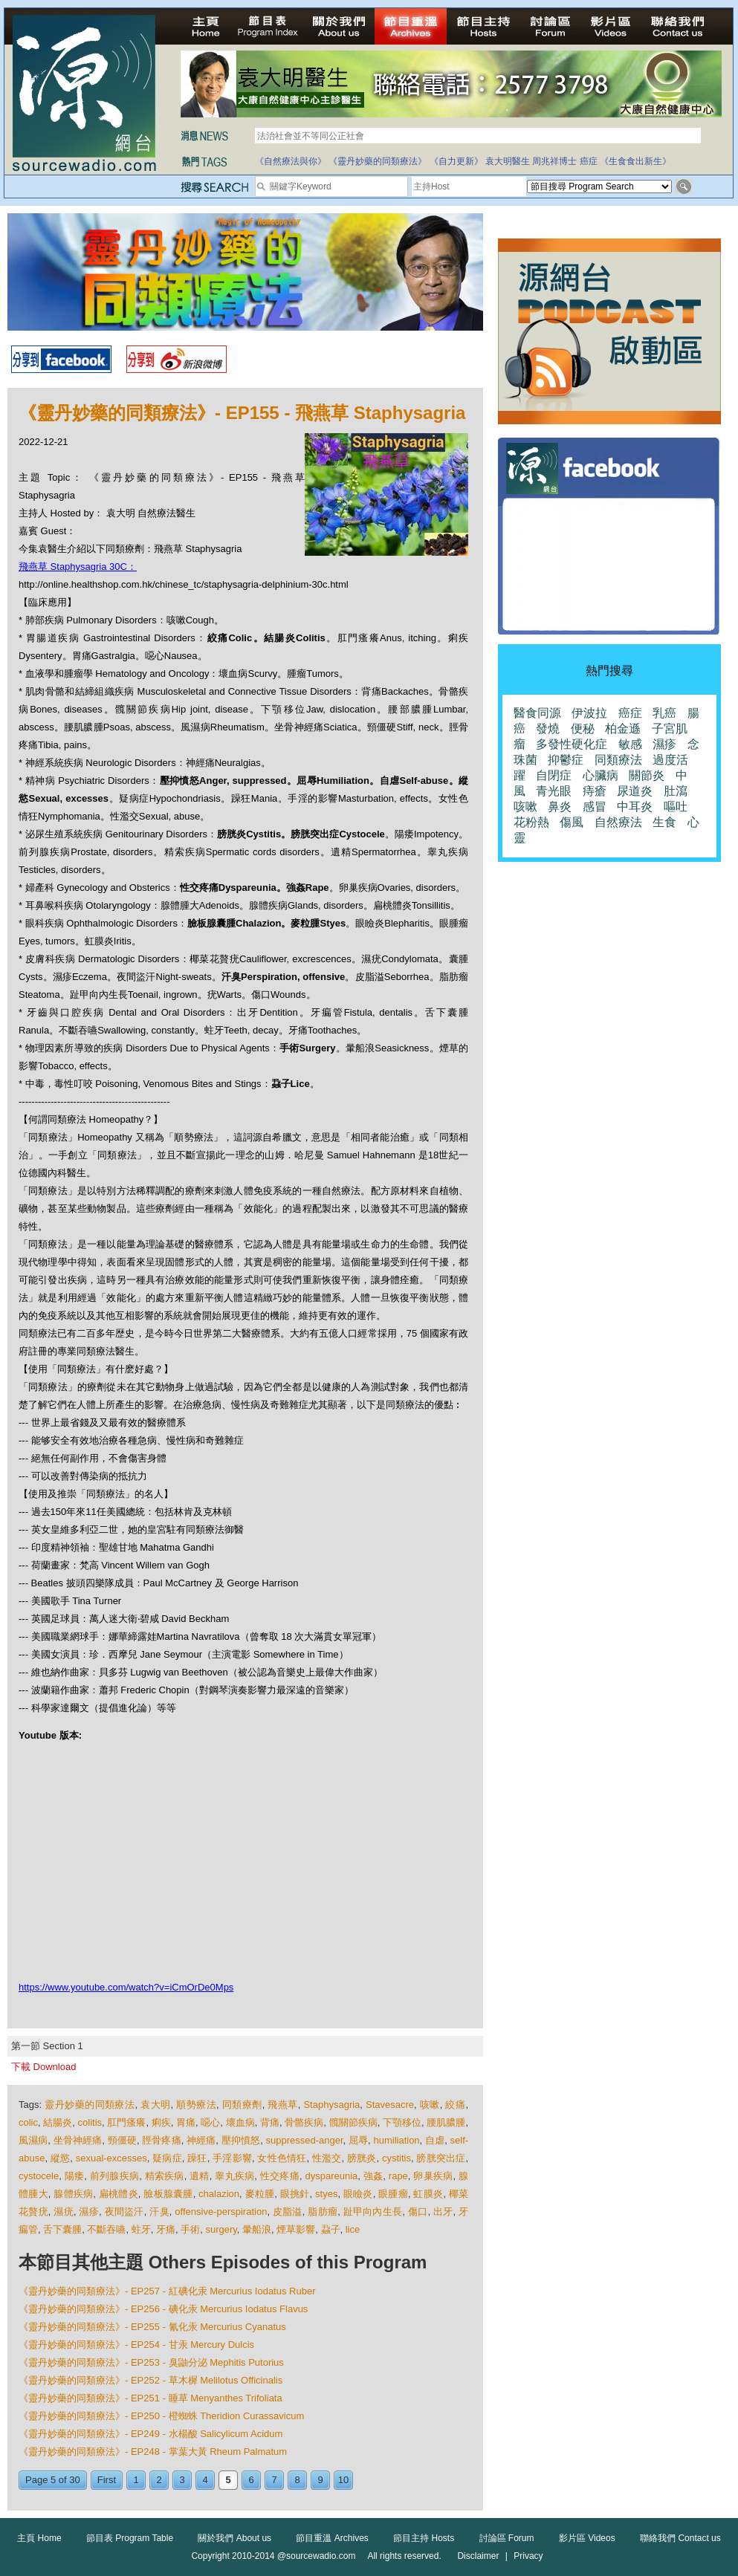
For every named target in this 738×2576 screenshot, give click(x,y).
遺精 (200, 2175)
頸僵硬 (122, 2140)
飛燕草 (282, 2104)
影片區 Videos (587, 2538)
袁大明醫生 (507, 161)
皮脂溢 (287, 2211)
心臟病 (600, 775)
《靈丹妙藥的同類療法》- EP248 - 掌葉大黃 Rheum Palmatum (153, 2451)
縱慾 (60, 2158)
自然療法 (618, 822)
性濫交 (327, 2158)
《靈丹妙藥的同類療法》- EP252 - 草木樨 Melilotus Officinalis (150, 2380)
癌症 (589, 161)
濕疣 (64, 2211)
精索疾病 (164, 2175)
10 (343, 2479)
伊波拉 (589, 713)
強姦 (373, 2175)
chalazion (218, 2193)
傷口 (418, 2211)
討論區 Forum (506, 2538)
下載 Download (43, 2066)
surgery (220, 2229)
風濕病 (33, 2140)
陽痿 (75, 2175)
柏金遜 (623, 728)
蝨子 (330, 2229)
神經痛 (201, 2140)
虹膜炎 (428, 2193)
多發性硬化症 (571, 744)
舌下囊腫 (62, 2229)
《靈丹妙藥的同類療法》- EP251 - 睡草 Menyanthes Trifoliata (150, 2398)
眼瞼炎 (358, 2193)
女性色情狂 (281, 2158)
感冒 (594, 806)
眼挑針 (295, 2193)
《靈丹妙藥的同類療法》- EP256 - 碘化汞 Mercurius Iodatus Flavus (163, 2308)
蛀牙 (141, 2229)
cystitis (396, 2158)
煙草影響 (295, 2229)
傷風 (571, 822)
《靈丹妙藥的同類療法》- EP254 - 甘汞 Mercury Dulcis (136, 2344)
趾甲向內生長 (373, 2211)
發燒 (548, 728)
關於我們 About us (234, 2538)
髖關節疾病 (353, 2122)
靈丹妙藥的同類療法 (90, 2104)
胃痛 (185, 2122)
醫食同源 (537, 713)
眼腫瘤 (393, 2193)
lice (353, 2229)
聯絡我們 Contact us (680, 2538)
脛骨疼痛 (161, 2140)
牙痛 (165, 2229)
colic (28, 2122)
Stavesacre (390, 2104)
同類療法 (618, 759)
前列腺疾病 (114, 2175)
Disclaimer (478, 2556)
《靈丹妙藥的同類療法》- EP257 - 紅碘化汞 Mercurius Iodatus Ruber (167, 2291)
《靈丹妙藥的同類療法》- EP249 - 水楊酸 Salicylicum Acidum (150, 2433)
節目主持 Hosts (423, 2538)
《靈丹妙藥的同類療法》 (377, 161)
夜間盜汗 (124, 2211)
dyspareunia (331, 2175)
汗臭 (159, 2211)
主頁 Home (39, 2538)
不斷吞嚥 (106, 2229)
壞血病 (240, 2122)
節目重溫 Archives (332, 2538)
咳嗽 (430, 2104)
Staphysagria (331, 2104)
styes (326, 2193)
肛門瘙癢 (126, 2122)
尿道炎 (635, 791)
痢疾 (161, 2122)
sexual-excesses (111, 2158)
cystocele (39, 2175)
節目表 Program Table (129, 2538)
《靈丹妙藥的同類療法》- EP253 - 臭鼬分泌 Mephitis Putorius (151, 2362)
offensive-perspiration (221, 2211)
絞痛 (455, 2104)
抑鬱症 (565, 759)
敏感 (630, 744)
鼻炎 (560, 806)
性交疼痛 (280, 2175)
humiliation (396, 2140)
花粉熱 (531, 822)
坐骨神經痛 (78, 2140)
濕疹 (89, 2211)
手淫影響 (232, 2158)
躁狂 (197, 2158)
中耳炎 (635, 806)
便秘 (583, 728)
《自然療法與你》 (290, 161)
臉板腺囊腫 (167, 2193)
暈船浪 (256, 2229)
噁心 (210, 2122)
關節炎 (646, 775)
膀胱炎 (362, 2158)
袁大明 (155, 2104)
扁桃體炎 (118, 2193)
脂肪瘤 (322, 2211)
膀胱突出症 (440, 2158)
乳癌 (664, 713)
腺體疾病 (73, 2193)
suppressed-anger (304, 2140)
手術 (190, 2229)
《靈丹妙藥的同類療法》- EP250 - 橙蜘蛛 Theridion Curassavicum (161, 2415)
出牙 (443, 2211)
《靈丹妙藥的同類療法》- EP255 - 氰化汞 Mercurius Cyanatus (152, 2326)
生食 (664, 822)
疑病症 (167, 2158)
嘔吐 (675, 806)
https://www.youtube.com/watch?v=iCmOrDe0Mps (126, 1987)
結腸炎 (57, 2122)
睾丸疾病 (234, 2175)
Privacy (528, 2556)
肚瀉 (675, 791)
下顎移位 (402, 2122)
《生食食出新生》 (635, 161)
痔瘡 (594, 791)
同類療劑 (242, 2104)
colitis (90, 2122)
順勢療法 (196, 2104)
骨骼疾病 (304, 2122)
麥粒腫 (260, 2193)
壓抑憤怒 (240, 2140)
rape (398, 2175)
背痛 (269, 2122)
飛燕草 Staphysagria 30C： (78, 566)
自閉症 (554, 775)
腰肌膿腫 (446, 2122)
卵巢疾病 (433, 2175)
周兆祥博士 (554, 161)
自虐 (434, 2140)
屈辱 (358, 2140)
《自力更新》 (456, 161)
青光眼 (554, 791)
